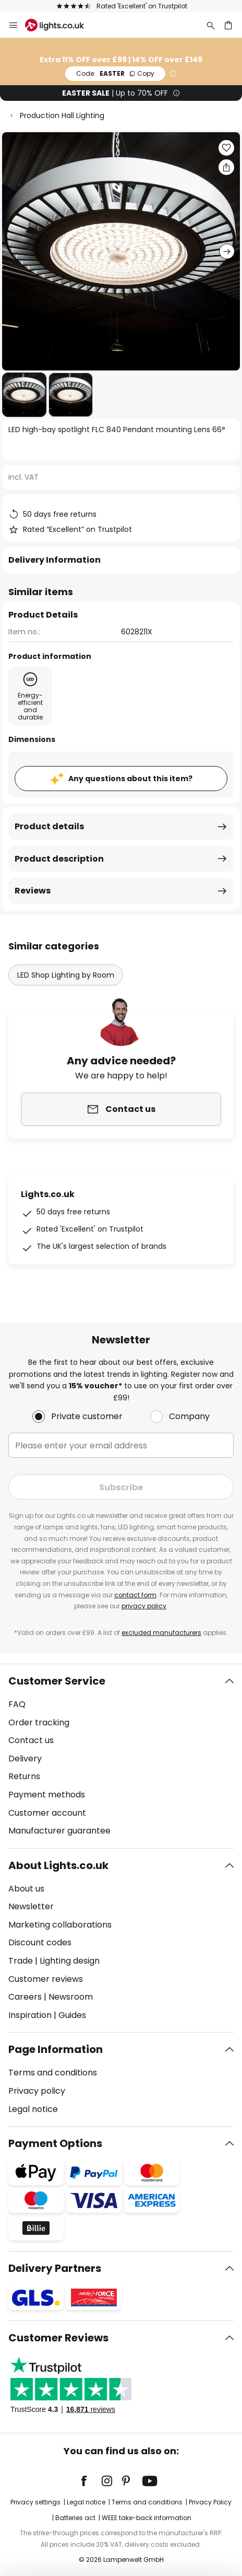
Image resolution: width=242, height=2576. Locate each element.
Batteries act (75, 2517)
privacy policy (144, 1606)
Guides (72, 2015)
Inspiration (30, 2015)
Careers (25, 1997)
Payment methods (46, 1795)
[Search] (210, 25)
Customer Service (56, 1681)
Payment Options (55, 2143)
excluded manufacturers (161, 1632)
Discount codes (39, 1942)
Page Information (55, 2049)
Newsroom (71, 1997)
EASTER (115, 73)
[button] (24, 395)
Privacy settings (35, 2502)
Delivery (25, 1759)
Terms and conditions (52, 2073)
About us (26, 1889)
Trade (20, 1961)
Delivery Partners (54, 2268)
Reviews (33, 891)
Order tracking (38, 1722)
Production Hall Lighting (62, 115)
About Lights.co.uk (58, 1865)
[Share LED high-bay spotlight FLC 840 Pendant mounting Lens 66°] (226, 167)
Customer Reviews (58, 2337)
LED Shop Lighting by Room (65, 975)
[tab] (121, 1756)
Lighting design (70, 1961)
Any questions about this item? (130, 778)
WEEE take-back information (146, 2517)
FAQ (17, 1704)
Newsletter (31, 1906)
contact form (135, 1595)
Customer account (47, 1813)
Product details (49, 826)
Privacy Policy (210, 2502)
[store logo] (60, 25)
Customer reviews (45, 1979)
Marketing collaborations (60, 1925)
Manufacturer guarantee (59, 1831)
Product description (59, 859)
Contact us (31, 1740)
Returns (24, 1776)
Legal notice (33, 2109)
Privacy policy (36, 2091)
